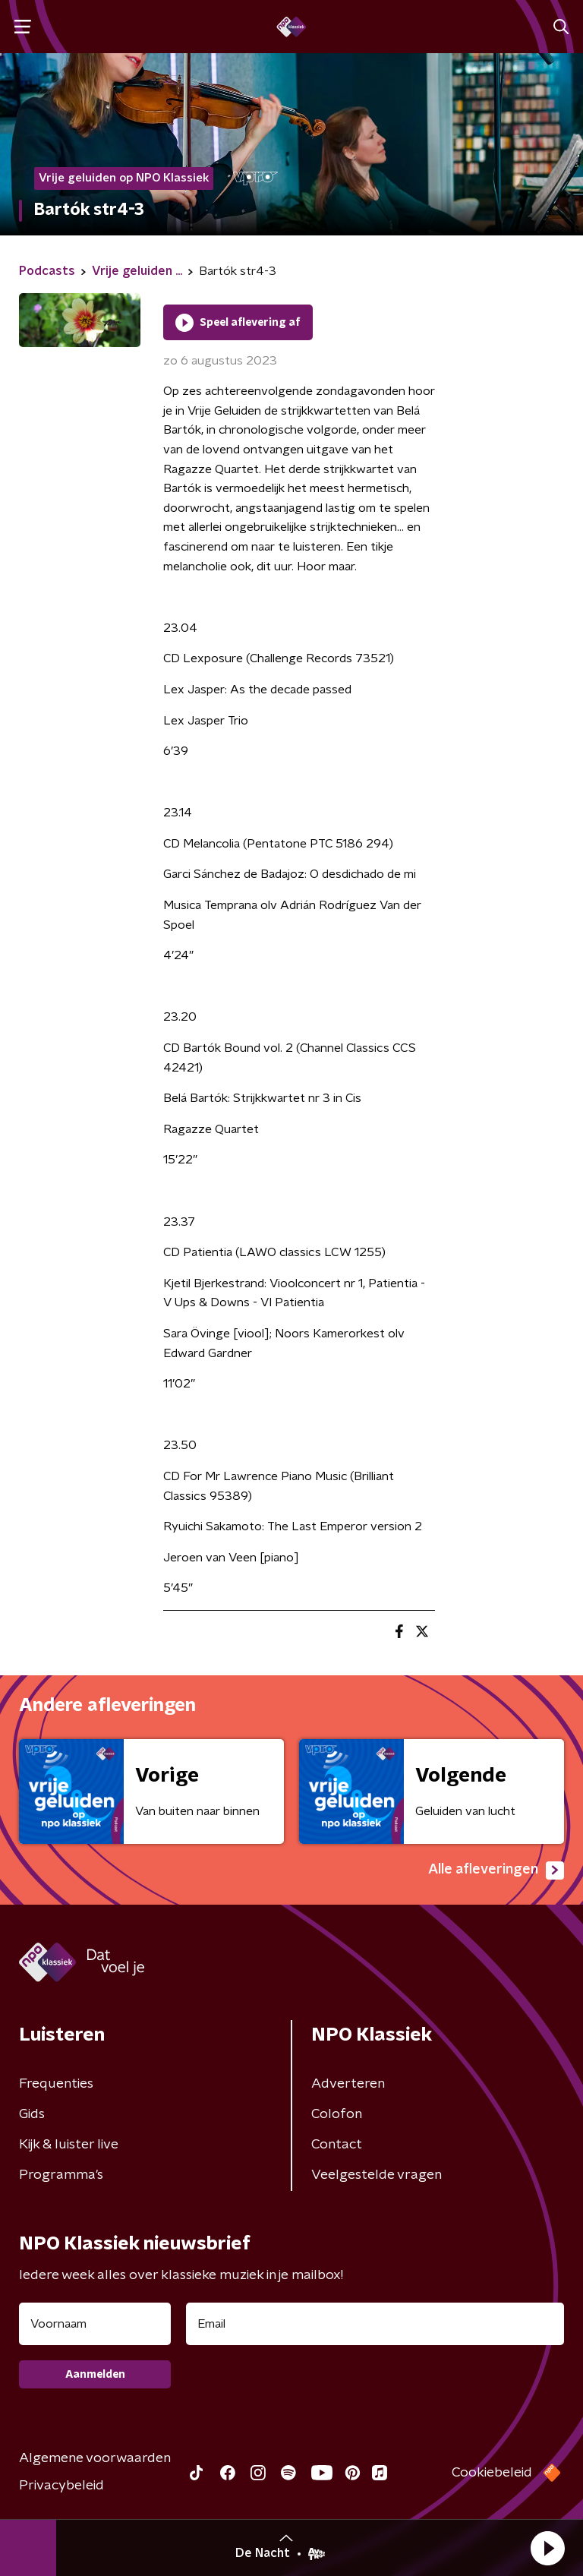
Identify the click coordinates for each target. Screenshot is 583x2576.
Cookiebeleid (492, 2473)
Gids (32, 2114)
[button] (547, 2548)
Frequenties (56, 2084)
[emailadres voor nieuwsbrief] (375, 2324)
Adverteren (348, 2084)
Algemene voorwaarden (95, 2458)
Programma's (61, 2175)
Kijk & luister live (68, 2144)
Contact (336, 2144)
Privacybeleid (61, 2485)
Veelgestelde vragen (376, 2175)
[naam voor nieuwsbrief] (95, 2324)
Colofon (336, 2114)
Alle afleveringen (496, 1870)
